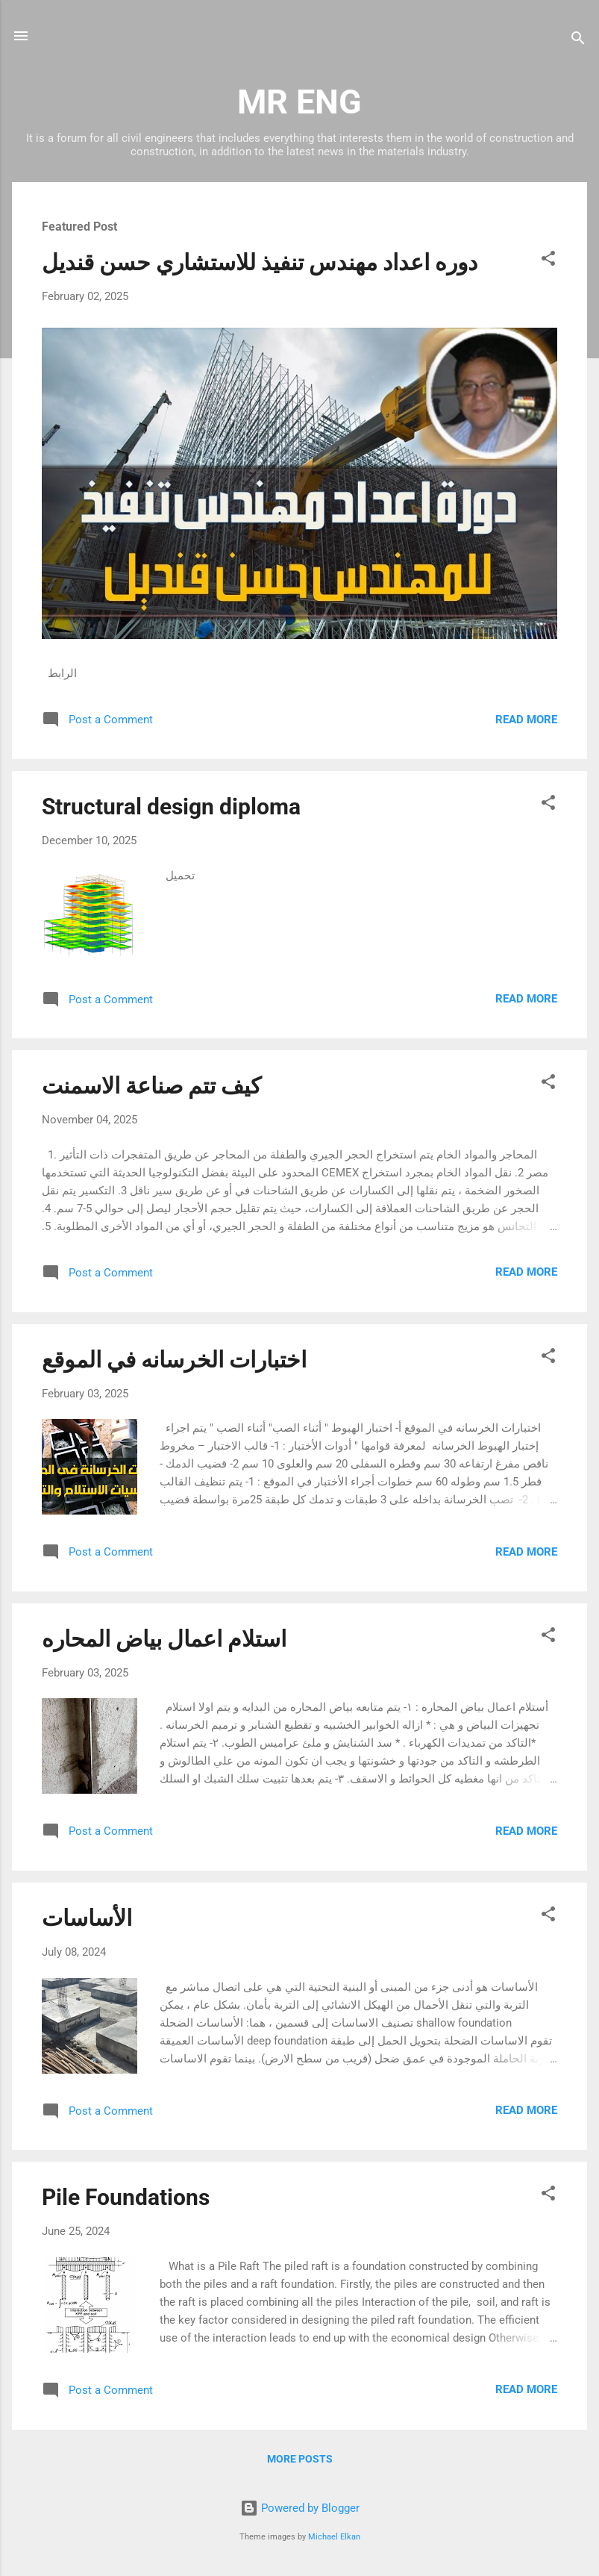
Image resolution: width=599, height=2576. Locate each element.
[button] (548, 260)
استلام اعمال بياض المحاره (164, 1639)
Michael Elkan (334, 2537)
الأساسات (87, 1918)
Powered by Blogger (300, 2508)
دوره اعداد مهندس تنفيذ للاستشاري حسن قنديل (259, 262)
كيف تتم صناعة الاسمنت (151, 1086)
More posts (300, 2459)
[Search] (578, 40)
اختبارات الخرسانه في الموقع (174, 1360)
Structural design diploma (171, 806)
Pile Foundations (126, 2197)
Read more (526, 719)
